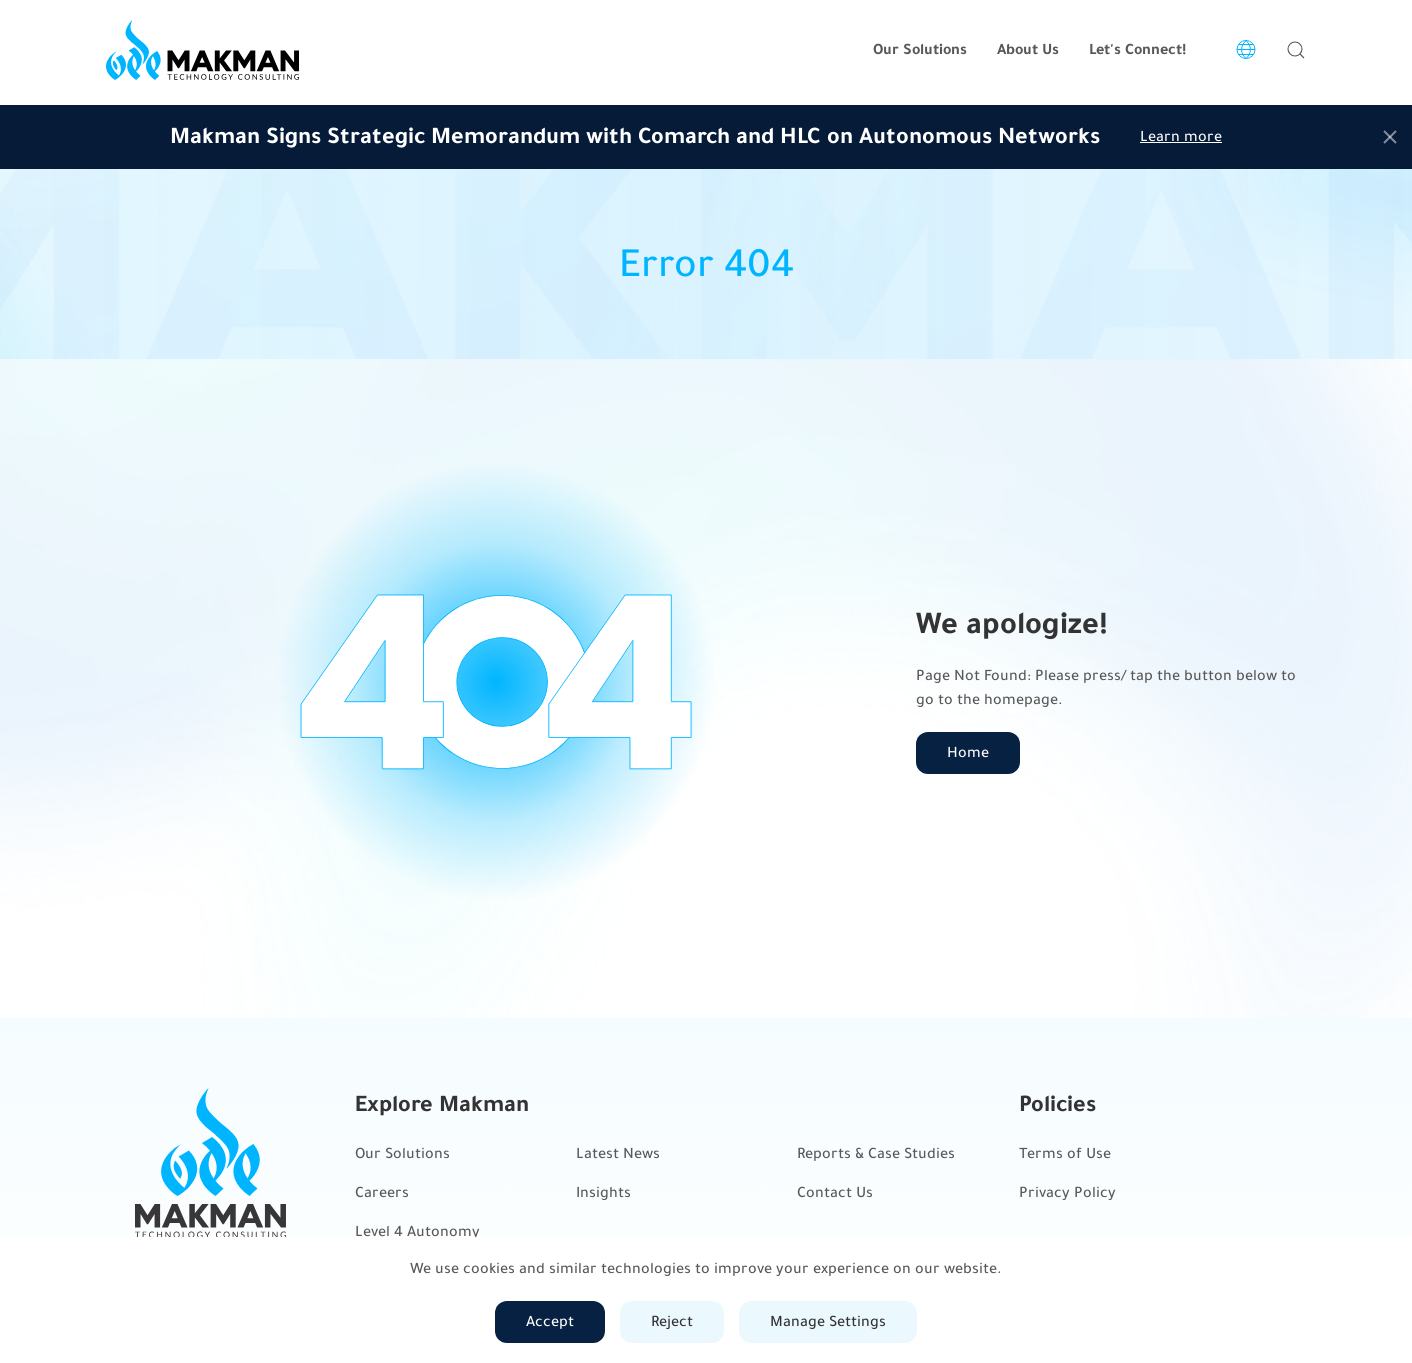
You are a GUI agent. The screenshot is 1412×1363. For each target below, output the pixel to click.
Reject (672, 1321)
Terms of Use (1065, 1153)
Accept (550, 1321)
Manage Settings (828, 1321)
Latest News (618, 1153)
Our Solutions (402, 1153)
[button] (1296, 50)
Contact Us (835, 1192)
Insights (603, 1192)
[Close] (1390, 137)
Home (968, 752)
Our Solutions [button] (920, 49)
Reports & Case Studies (876, 1153)
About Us (1028, 49)
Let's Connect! (1137, 49)
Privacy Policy (1067, 1192)
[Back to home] (202, 50)
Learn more (1181, 136)
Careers (382, 1192)
